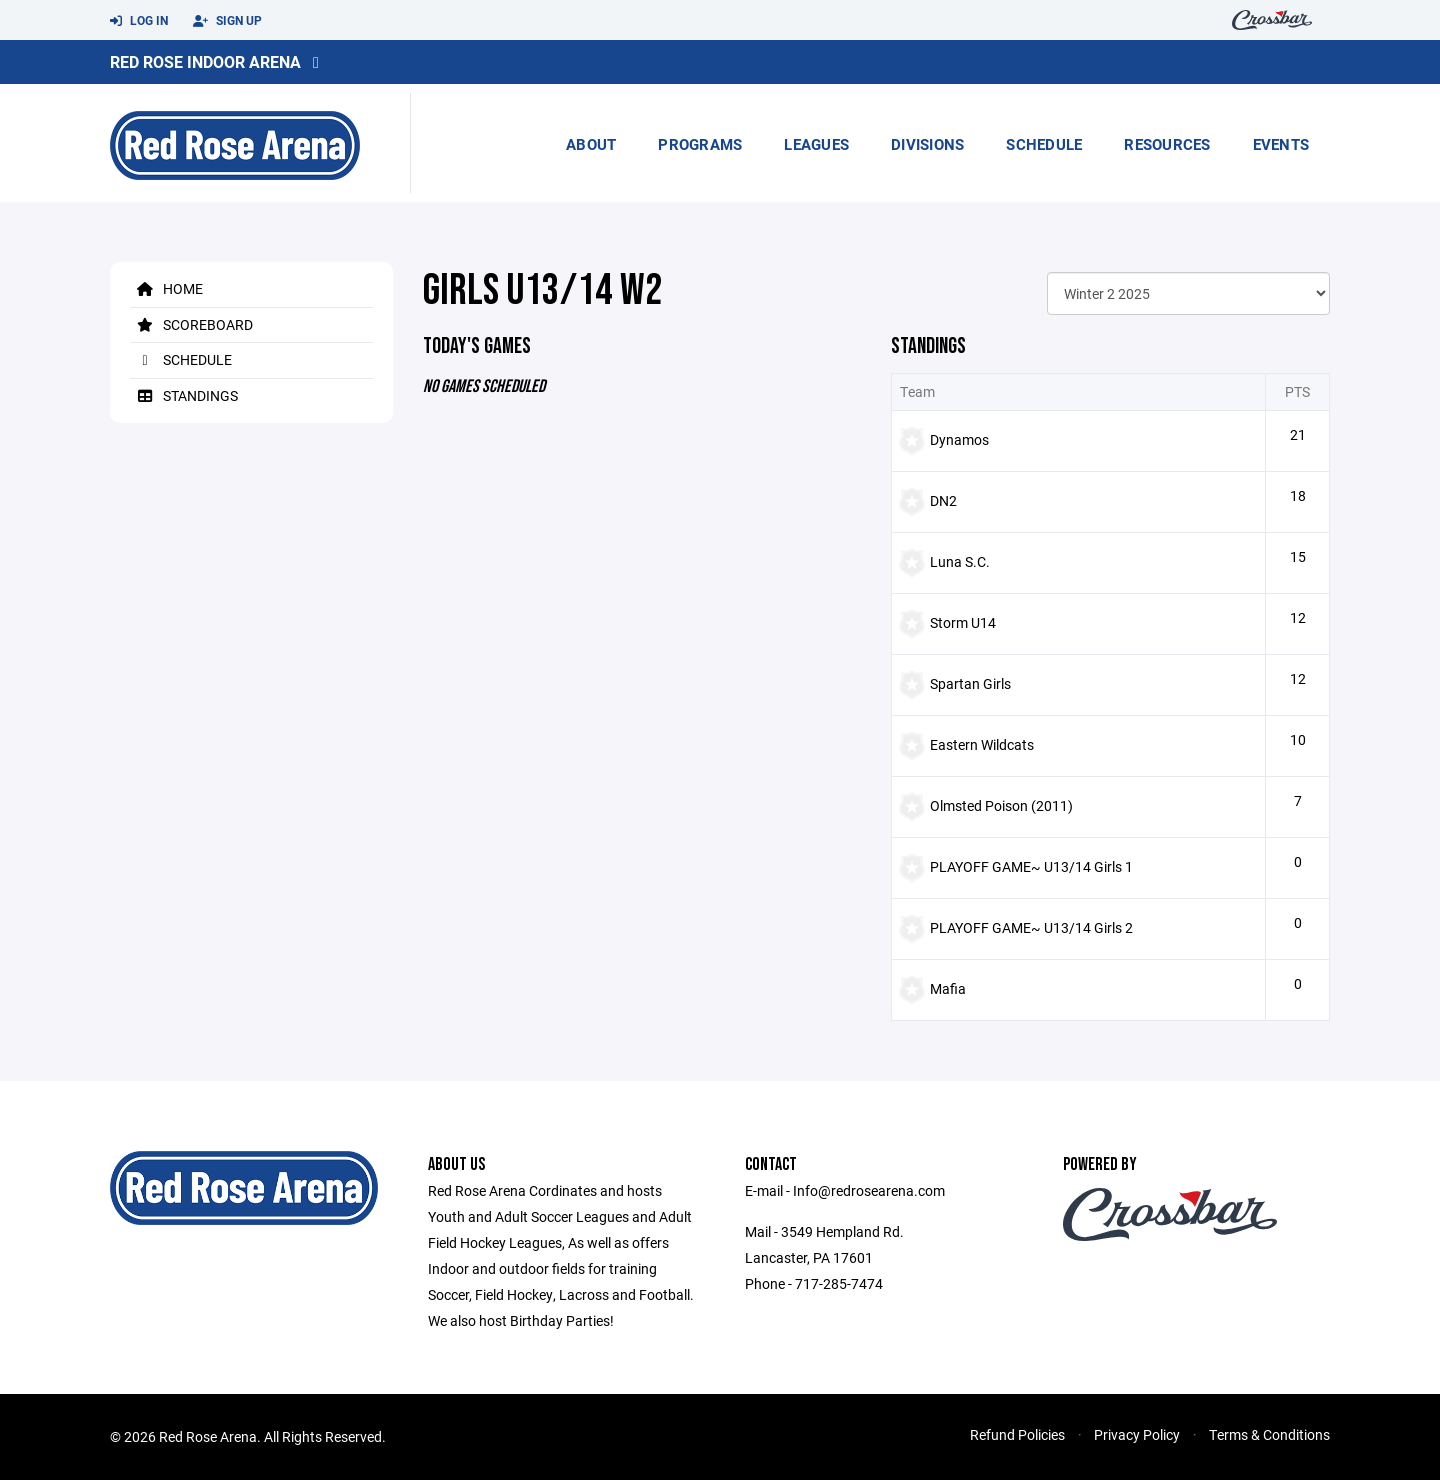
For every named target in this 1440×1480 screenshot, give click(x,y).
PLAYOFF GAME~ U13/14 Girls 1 (1031, 866)
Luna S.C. (960, 561)
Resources (1167, 144)
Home (166, 288)
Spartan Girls (970, 683)
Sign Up (227, 21)
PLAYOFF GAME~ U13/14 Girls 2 (1031, 927)
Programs (700, 144)
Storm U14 (963, 622)
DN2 (943, 500)
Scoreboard (191, 324)
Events (1281, 144)
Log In (139, 21)
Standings (184, 395)
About (591, 144)
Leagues (816, 144)
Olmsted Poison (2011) (1001, 805)
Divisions (927, 144)
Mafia (948, 988)
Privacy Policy (1137, 1434)
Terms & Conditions (1269, 1434)
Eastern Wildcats (982, 744)
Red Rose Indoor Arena (205, 61)
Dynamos (959, 439)
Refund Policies (1017, 1434)
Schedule (1044, 144)
